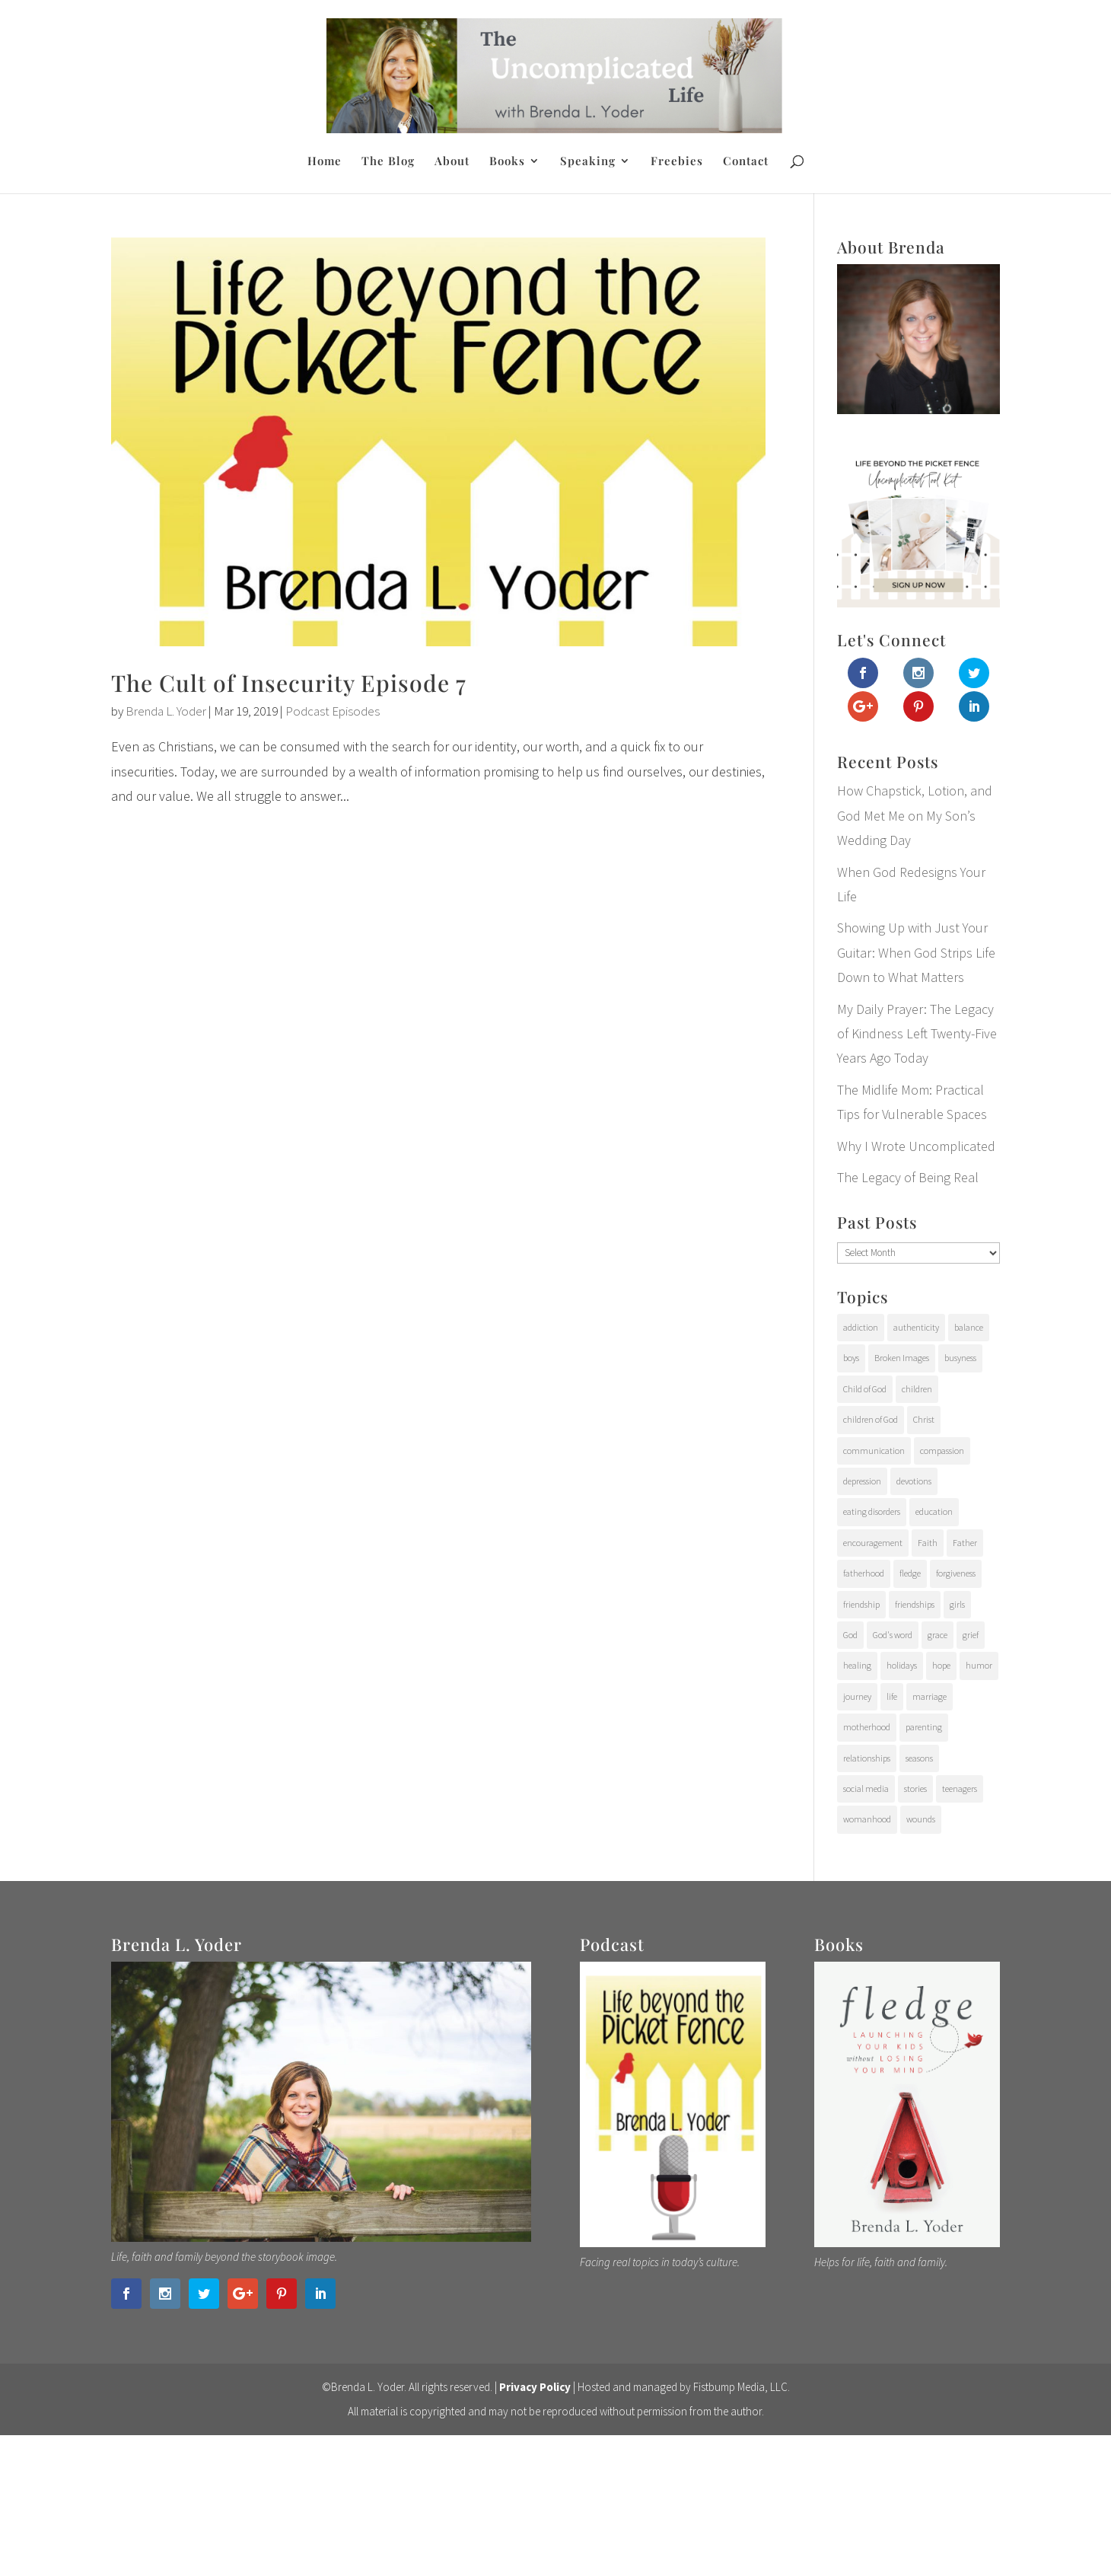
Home (324, 161)
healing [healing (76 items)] (857, 1665)
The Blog (388, 161)
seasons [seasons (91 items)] (919, 1758)
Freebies (677, 161)
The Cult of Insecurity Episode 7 (288, 683)
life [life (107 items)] (892, 1696)
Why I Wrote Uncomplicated (916, 1146)
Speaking (588, 161)
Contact (746, 161)
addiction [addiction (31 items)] (860, 1327)
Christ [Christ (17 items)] (923, 1419)
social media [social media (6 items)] (866, 1788)
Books (507, 161)
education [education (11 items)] (934, 1511)
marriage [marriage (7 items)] (929, 1696)
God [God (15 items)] (850, 1634)
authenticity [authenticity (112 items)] (916, 1327)
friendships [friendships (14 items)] (914, 1604)
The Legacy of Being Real (908, 1177)
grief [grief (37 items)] (971, 1634)
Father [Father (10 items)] (965, 1542)
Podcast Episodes (332, 711)
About (452, 161)
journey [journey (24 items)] (857, 1696)
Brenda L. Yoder (166, 711)
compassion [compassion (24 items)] (942, 1450)
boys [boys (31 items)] (851, 1357)
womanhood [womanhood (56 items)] (867, 1819)
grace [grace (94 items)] (937, 1634)
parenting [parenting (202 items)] (924, 1727)
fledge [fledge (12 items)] (910, 1573)
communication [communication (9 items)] (874, 1450)
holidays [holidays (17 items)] (902, 1665)
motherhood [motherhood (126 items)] (866, 1727)
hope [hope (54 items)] (941, 1665)
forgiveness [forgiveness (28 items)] (956, 1573)
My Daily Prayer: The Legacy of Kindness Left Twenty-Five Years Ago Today (917, 1033)
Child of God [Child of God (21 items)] (865, 1389)
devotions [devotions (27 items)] (913, 1481)
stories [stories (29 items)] (915, 1788)
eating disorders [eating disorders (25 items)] (871, 1511)
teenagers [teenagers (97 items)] (959, 1788)
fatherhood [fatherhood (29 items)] (863, 1573)
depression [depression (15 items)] (862, 1481)
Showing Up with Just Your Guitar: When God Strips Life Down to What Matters (916, 952)
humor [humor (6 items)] (979, 1665)
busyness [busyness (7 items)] (960, 1357)
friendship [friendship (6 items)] (861, 1604)
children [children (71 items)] (917, 1389)
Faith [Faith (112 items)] (928, 1542)
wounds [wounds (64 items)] (920, 1819)
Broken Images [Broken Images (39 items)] (901, 1357)
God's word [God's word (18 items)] (892, 1634)
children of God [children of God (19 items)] (870, 1419)
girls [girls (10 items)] (957, 1604)
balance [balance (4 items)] (968, 1327)
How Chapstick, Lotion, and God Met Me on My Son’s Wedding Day (914, 815)
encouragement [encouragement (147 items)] (872, 1542)
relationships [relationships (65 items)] (866, 1758)
